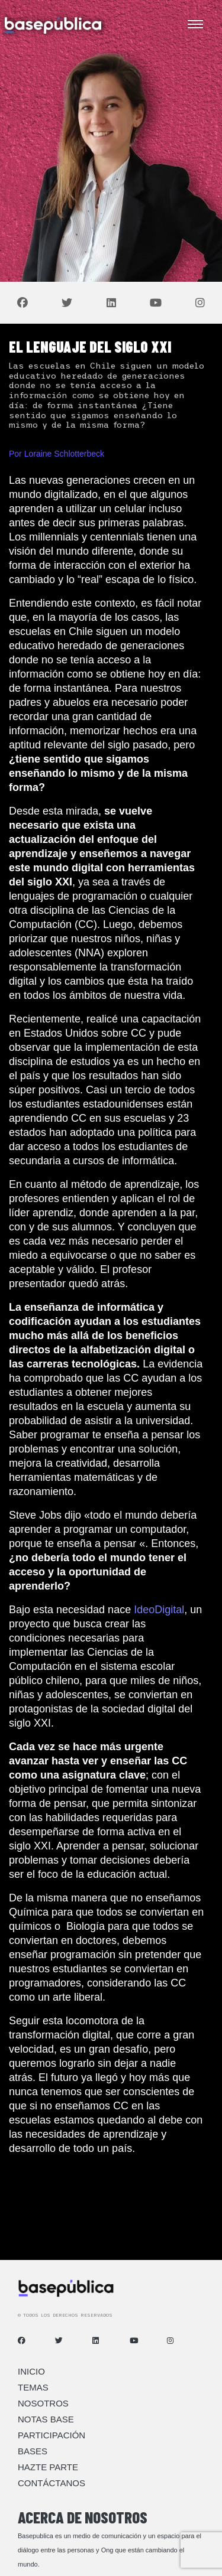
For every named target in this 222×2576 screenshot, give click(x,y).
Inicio (31, 2371)
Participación (51, 2435)
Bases (32, 2451)
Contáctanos (51, 2483)
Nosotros (43, 2403)
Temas (33, 2387)
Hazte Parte (48, 2467)
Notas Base (46, 2419)
